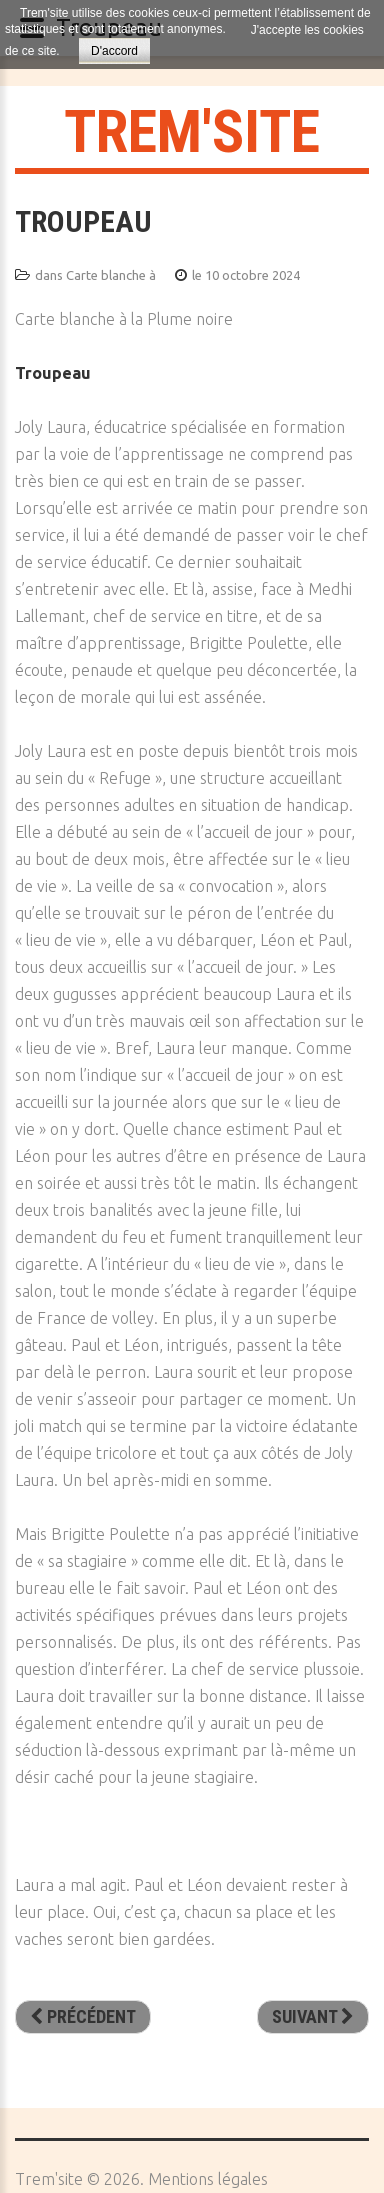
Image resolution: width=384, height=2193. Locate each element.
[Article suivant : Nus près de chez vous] (313, 2017)
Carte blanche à (111, 275)
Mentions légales (208, 2179)
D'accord (114, 51)
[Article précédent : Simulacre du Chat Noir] (83, 2017)
